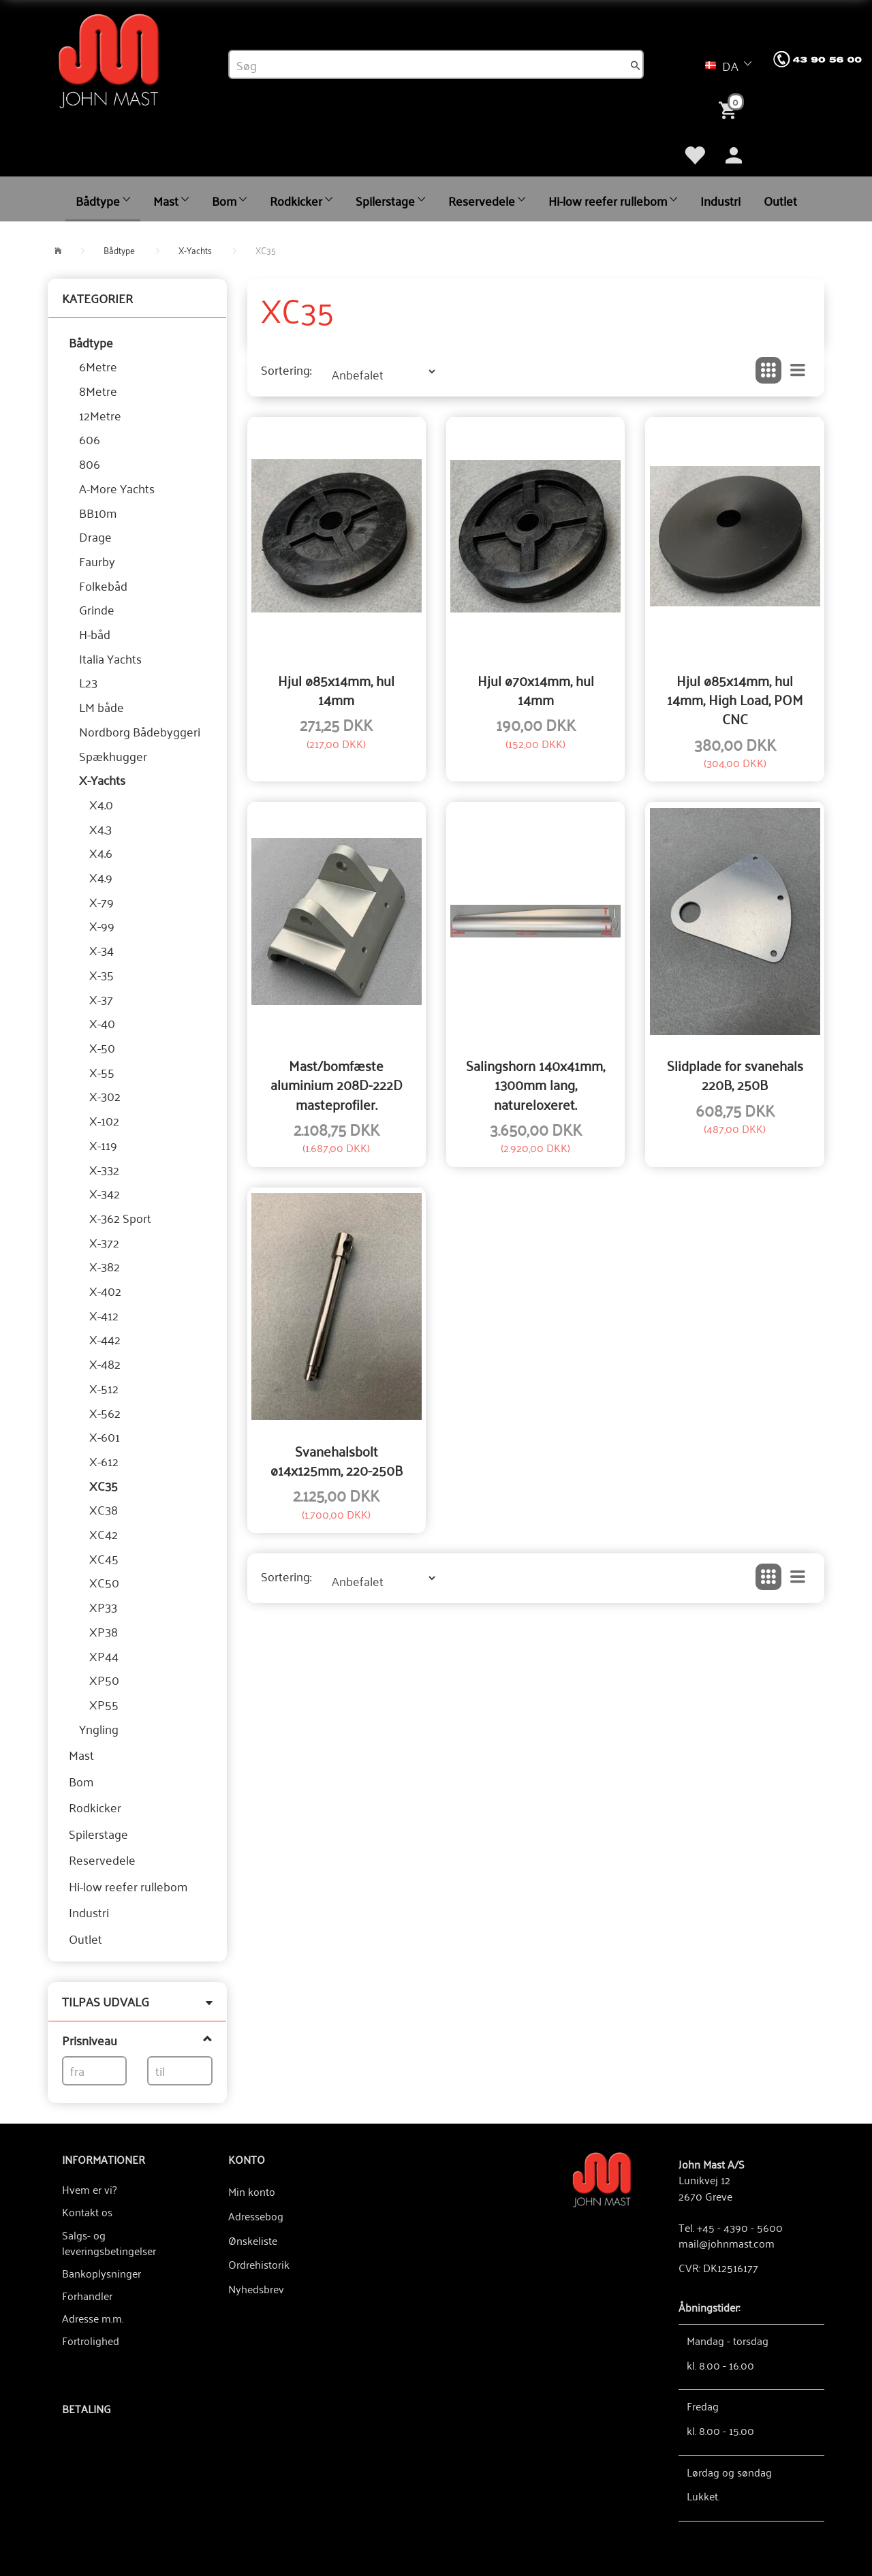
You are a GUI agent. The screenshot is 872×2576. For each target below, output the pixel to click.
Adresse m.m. (92, 2317)
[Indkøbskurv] (730, 109)
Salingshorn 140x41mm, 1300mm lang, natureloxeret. (535, 1084)
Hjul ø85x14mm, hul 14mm (336, 689)
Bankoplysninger (101, 2272)
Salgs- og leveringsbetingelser (109, 2242)
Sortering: (286, 370)
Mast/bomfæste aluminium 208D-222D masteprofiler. (336, 1084)
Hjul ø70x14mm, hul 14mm (536, 689)
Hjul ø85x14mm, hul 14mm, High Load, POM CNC (735, 699)
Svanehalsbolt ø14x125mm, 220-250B (336, 1460)
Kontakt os (87, 2211)
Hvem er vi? (89, 2189)
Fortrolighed (90, 2340)
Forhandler (87, 2295)
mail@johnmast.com (727, 2242)
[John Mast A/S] (601, 2178)
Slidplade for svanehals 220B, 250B (735, 1074)
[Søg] (635, 65)
